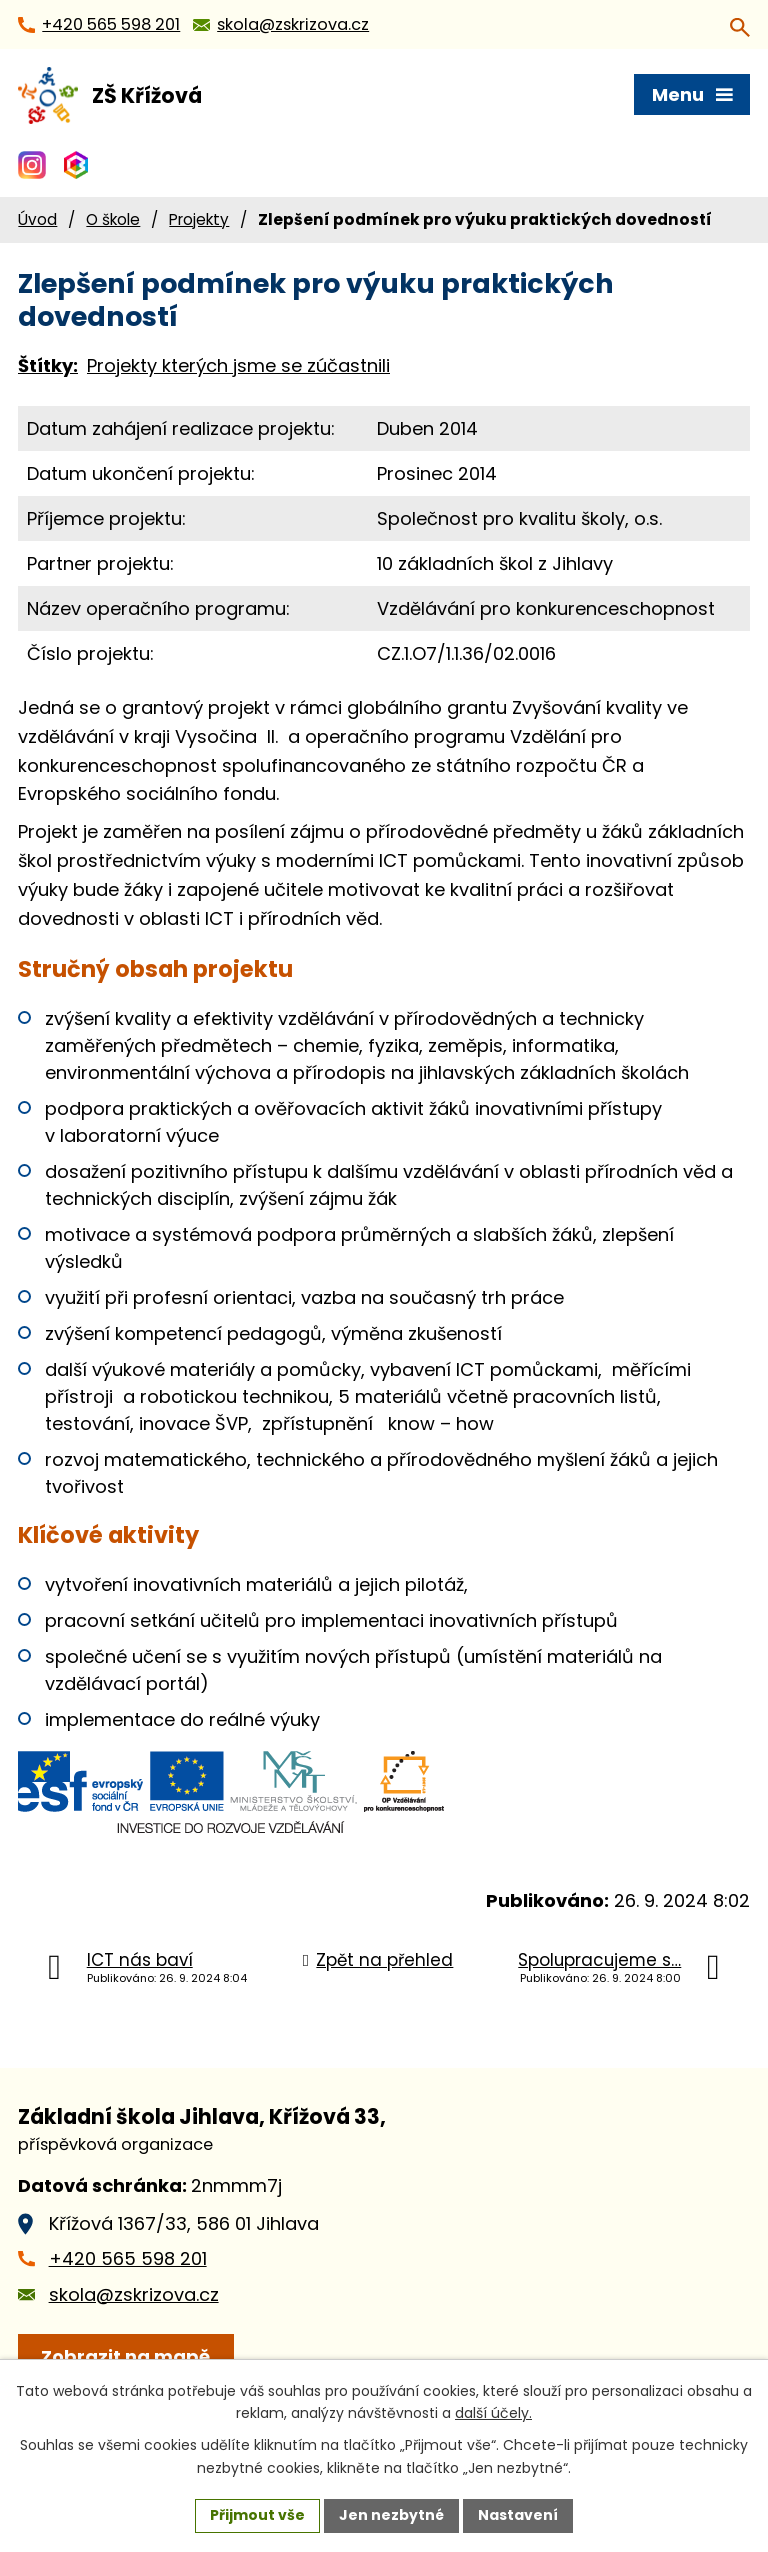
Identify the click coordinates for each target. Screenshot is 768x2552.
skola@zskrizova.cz (134, 2294)
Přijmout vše (257, 2515)
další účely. (493, 2414)
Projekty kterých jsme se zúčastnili (238, 365)
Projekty (199, 219)
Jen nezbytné (391, 2515)
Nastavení (518, 2515)
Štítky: (48, 365)
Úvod (37, 219)
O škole (113, 219)
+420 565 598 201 (128, 2258)
